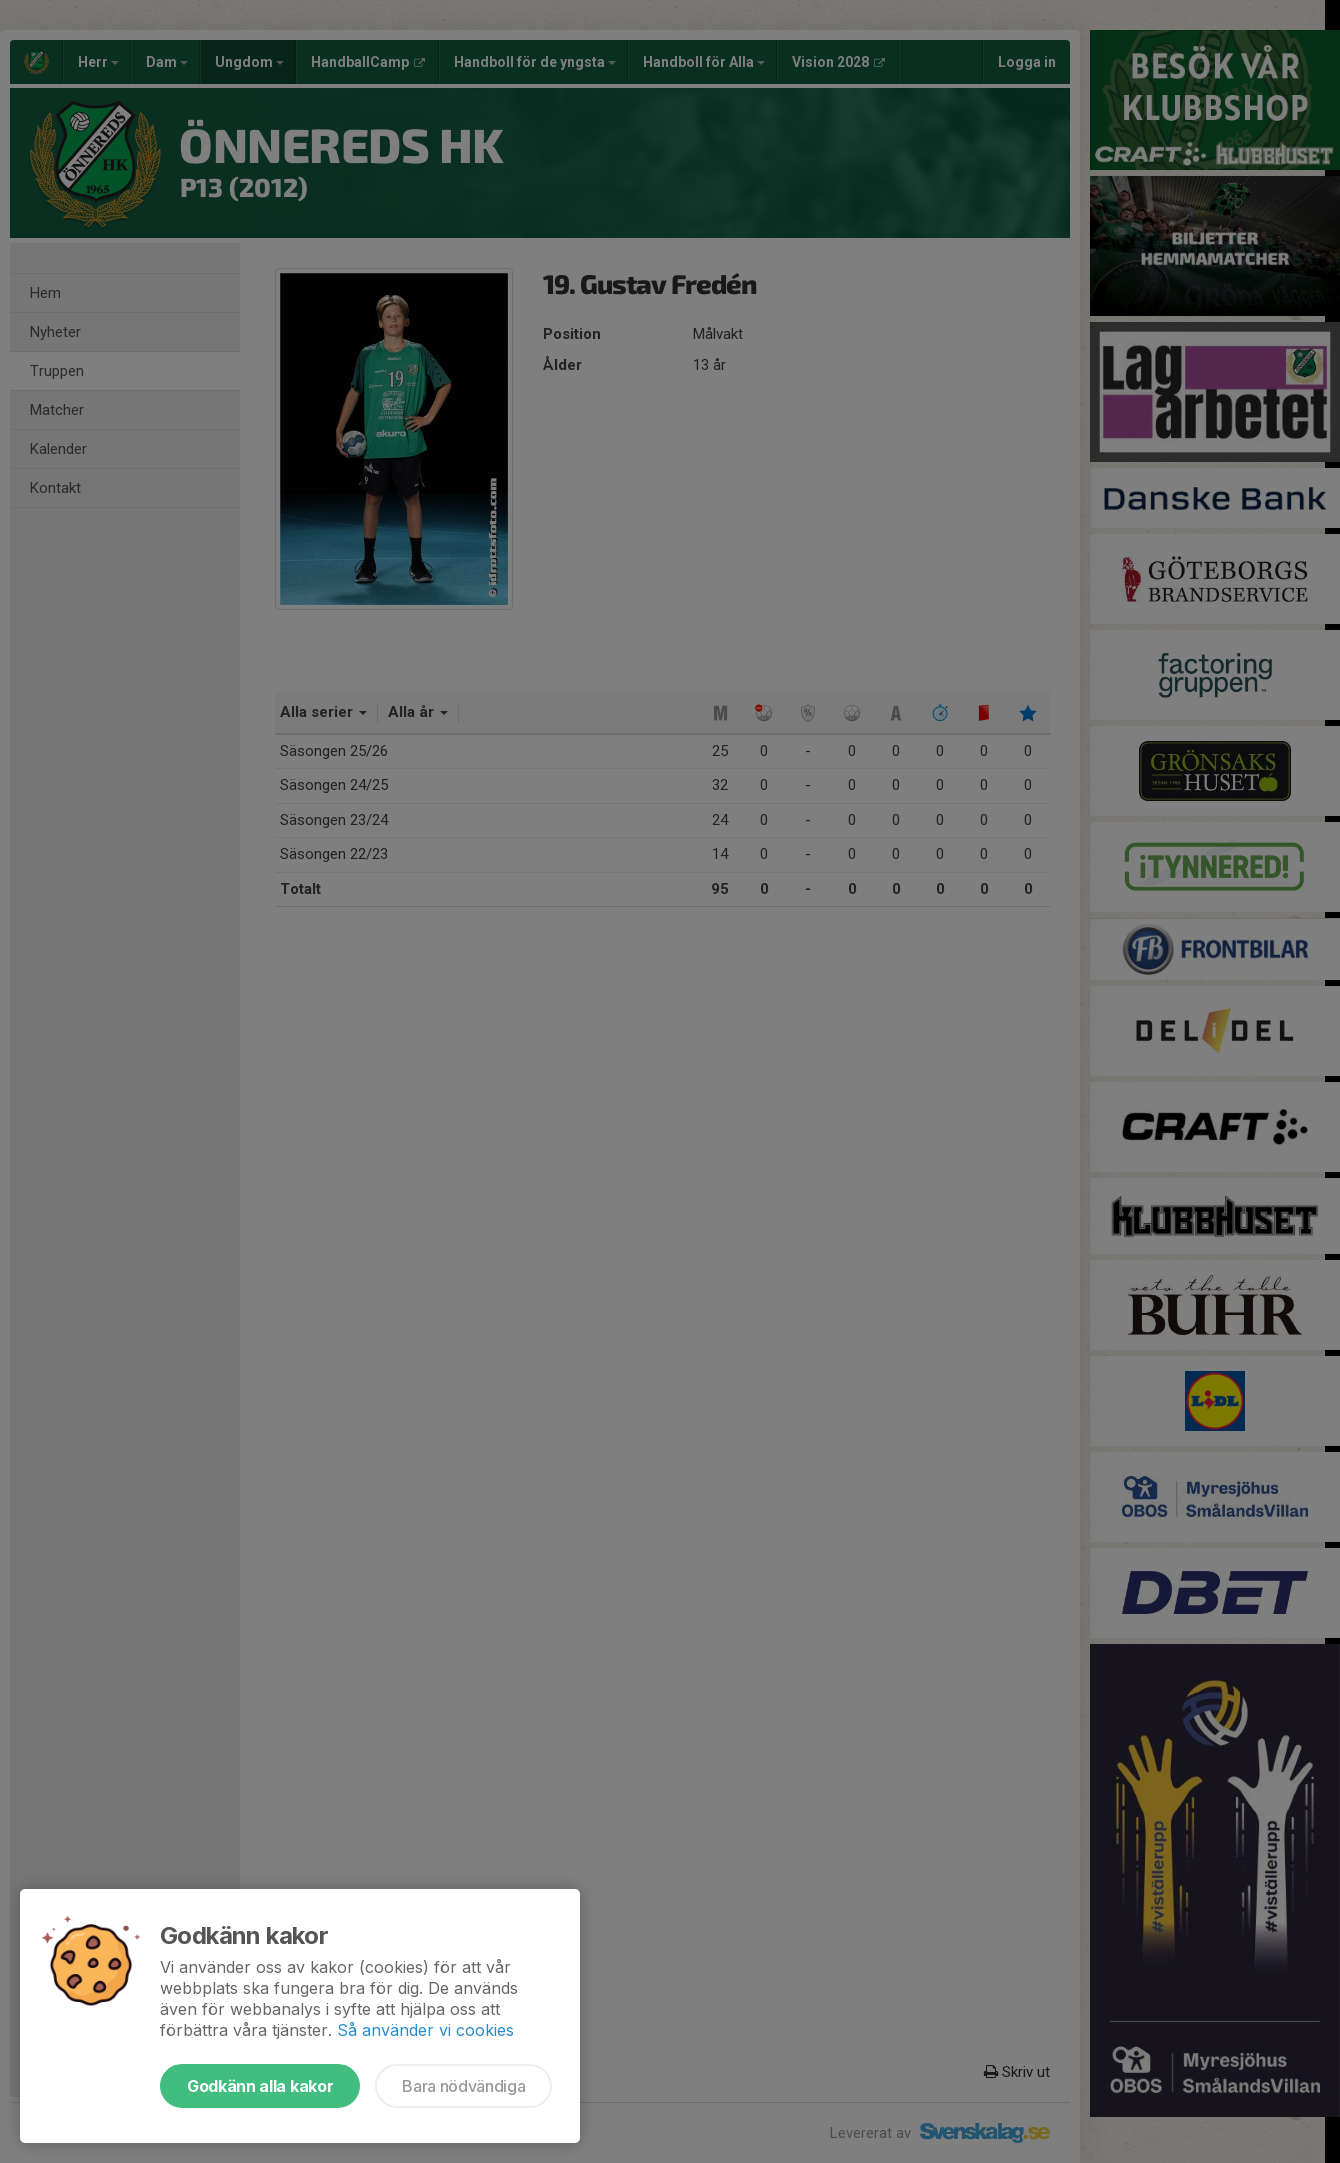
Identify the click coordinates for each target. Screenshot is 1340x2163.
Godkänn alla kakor (260, 2086)
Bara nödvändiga (463, 2086)
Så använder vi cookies (425, 2030)
